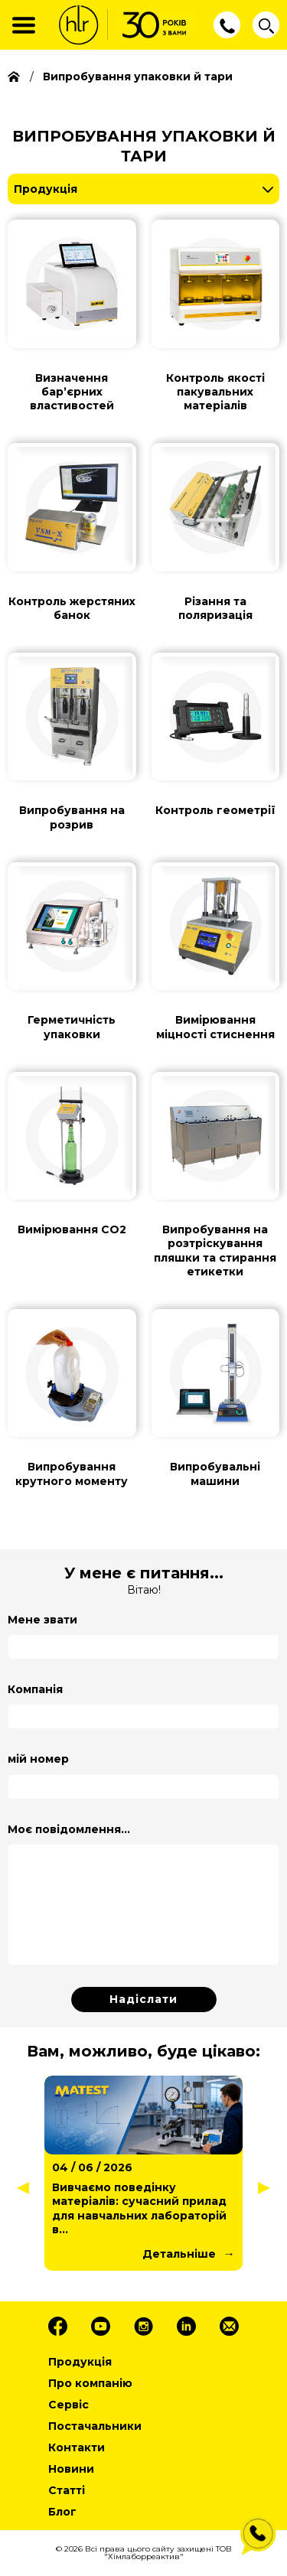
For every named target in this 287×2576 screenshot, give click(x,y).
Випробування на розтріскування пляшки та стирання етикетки (215, 1250)
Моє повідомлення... (69, 1829)
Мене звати (42, 1620)
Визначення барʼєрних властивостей (72, 391)
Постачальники (95, 2426)
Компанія (35, 1689)
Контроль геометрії (215, 810)
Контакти (76, 2447)
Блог (62, 2512)
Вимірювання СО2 (72, 1229)
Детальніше (179, 2254)
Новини (71, 2469)
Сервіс (68, 2405)
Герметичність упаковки (72, 1026)
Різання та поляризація (215, 608)
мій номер (38, 1759)
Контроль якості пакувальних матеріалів (215, 391)
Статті (66, 2490)
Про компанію (90, 2383)
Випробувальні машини (215, 1473)
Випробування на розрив (72, 817)
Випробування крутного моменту (71, 1473)
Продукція (45, 189)
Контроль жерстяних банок (71, 608)
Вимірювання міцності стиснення (215, 1026)
